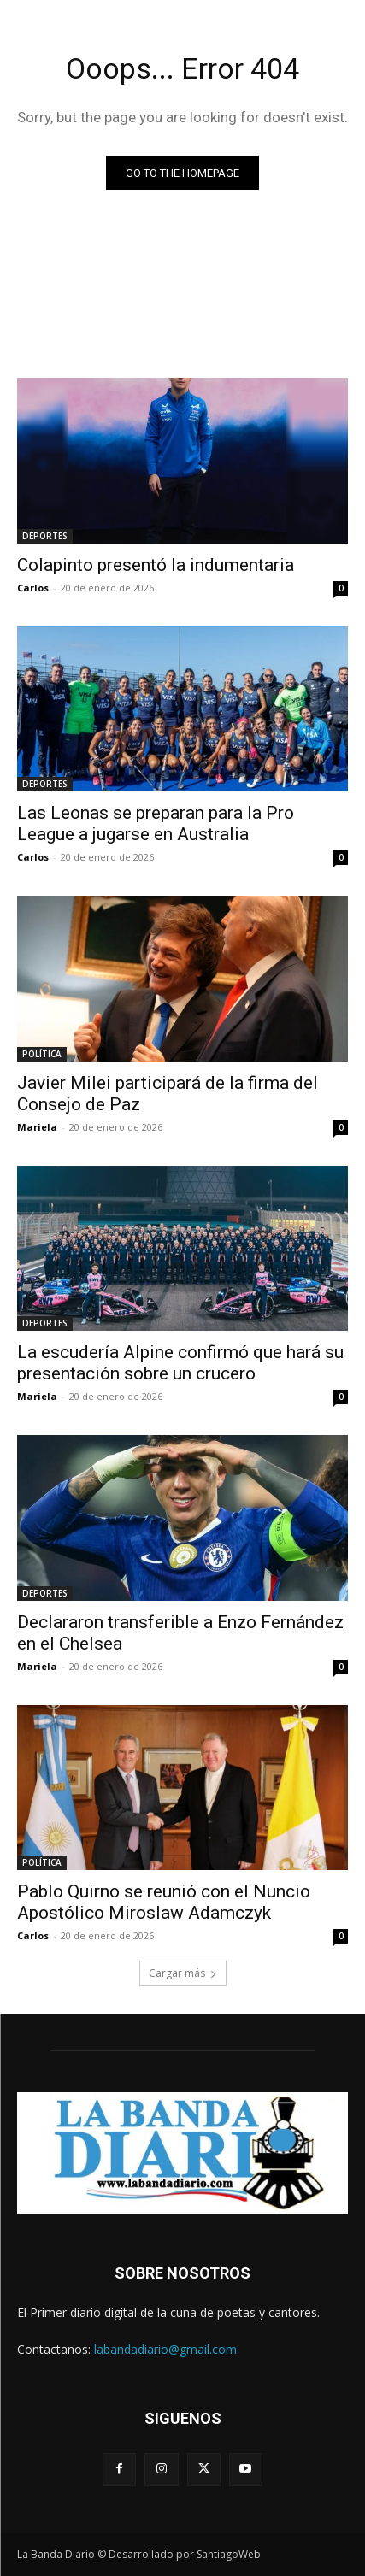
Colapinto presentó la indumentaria (155, 565)
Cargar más (183, 1973)
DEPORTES (45, 536)
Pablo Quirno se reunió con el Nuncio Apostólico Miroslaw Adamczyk (163, 1902)
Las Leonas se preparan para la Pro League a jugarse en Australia (155, 823)
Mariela (37, 1126)
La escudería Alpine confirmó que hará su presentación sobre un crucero (180, 1363)
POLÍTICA (42, 1054)
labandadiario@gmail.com (165, 2349)
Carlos (33, 587)
